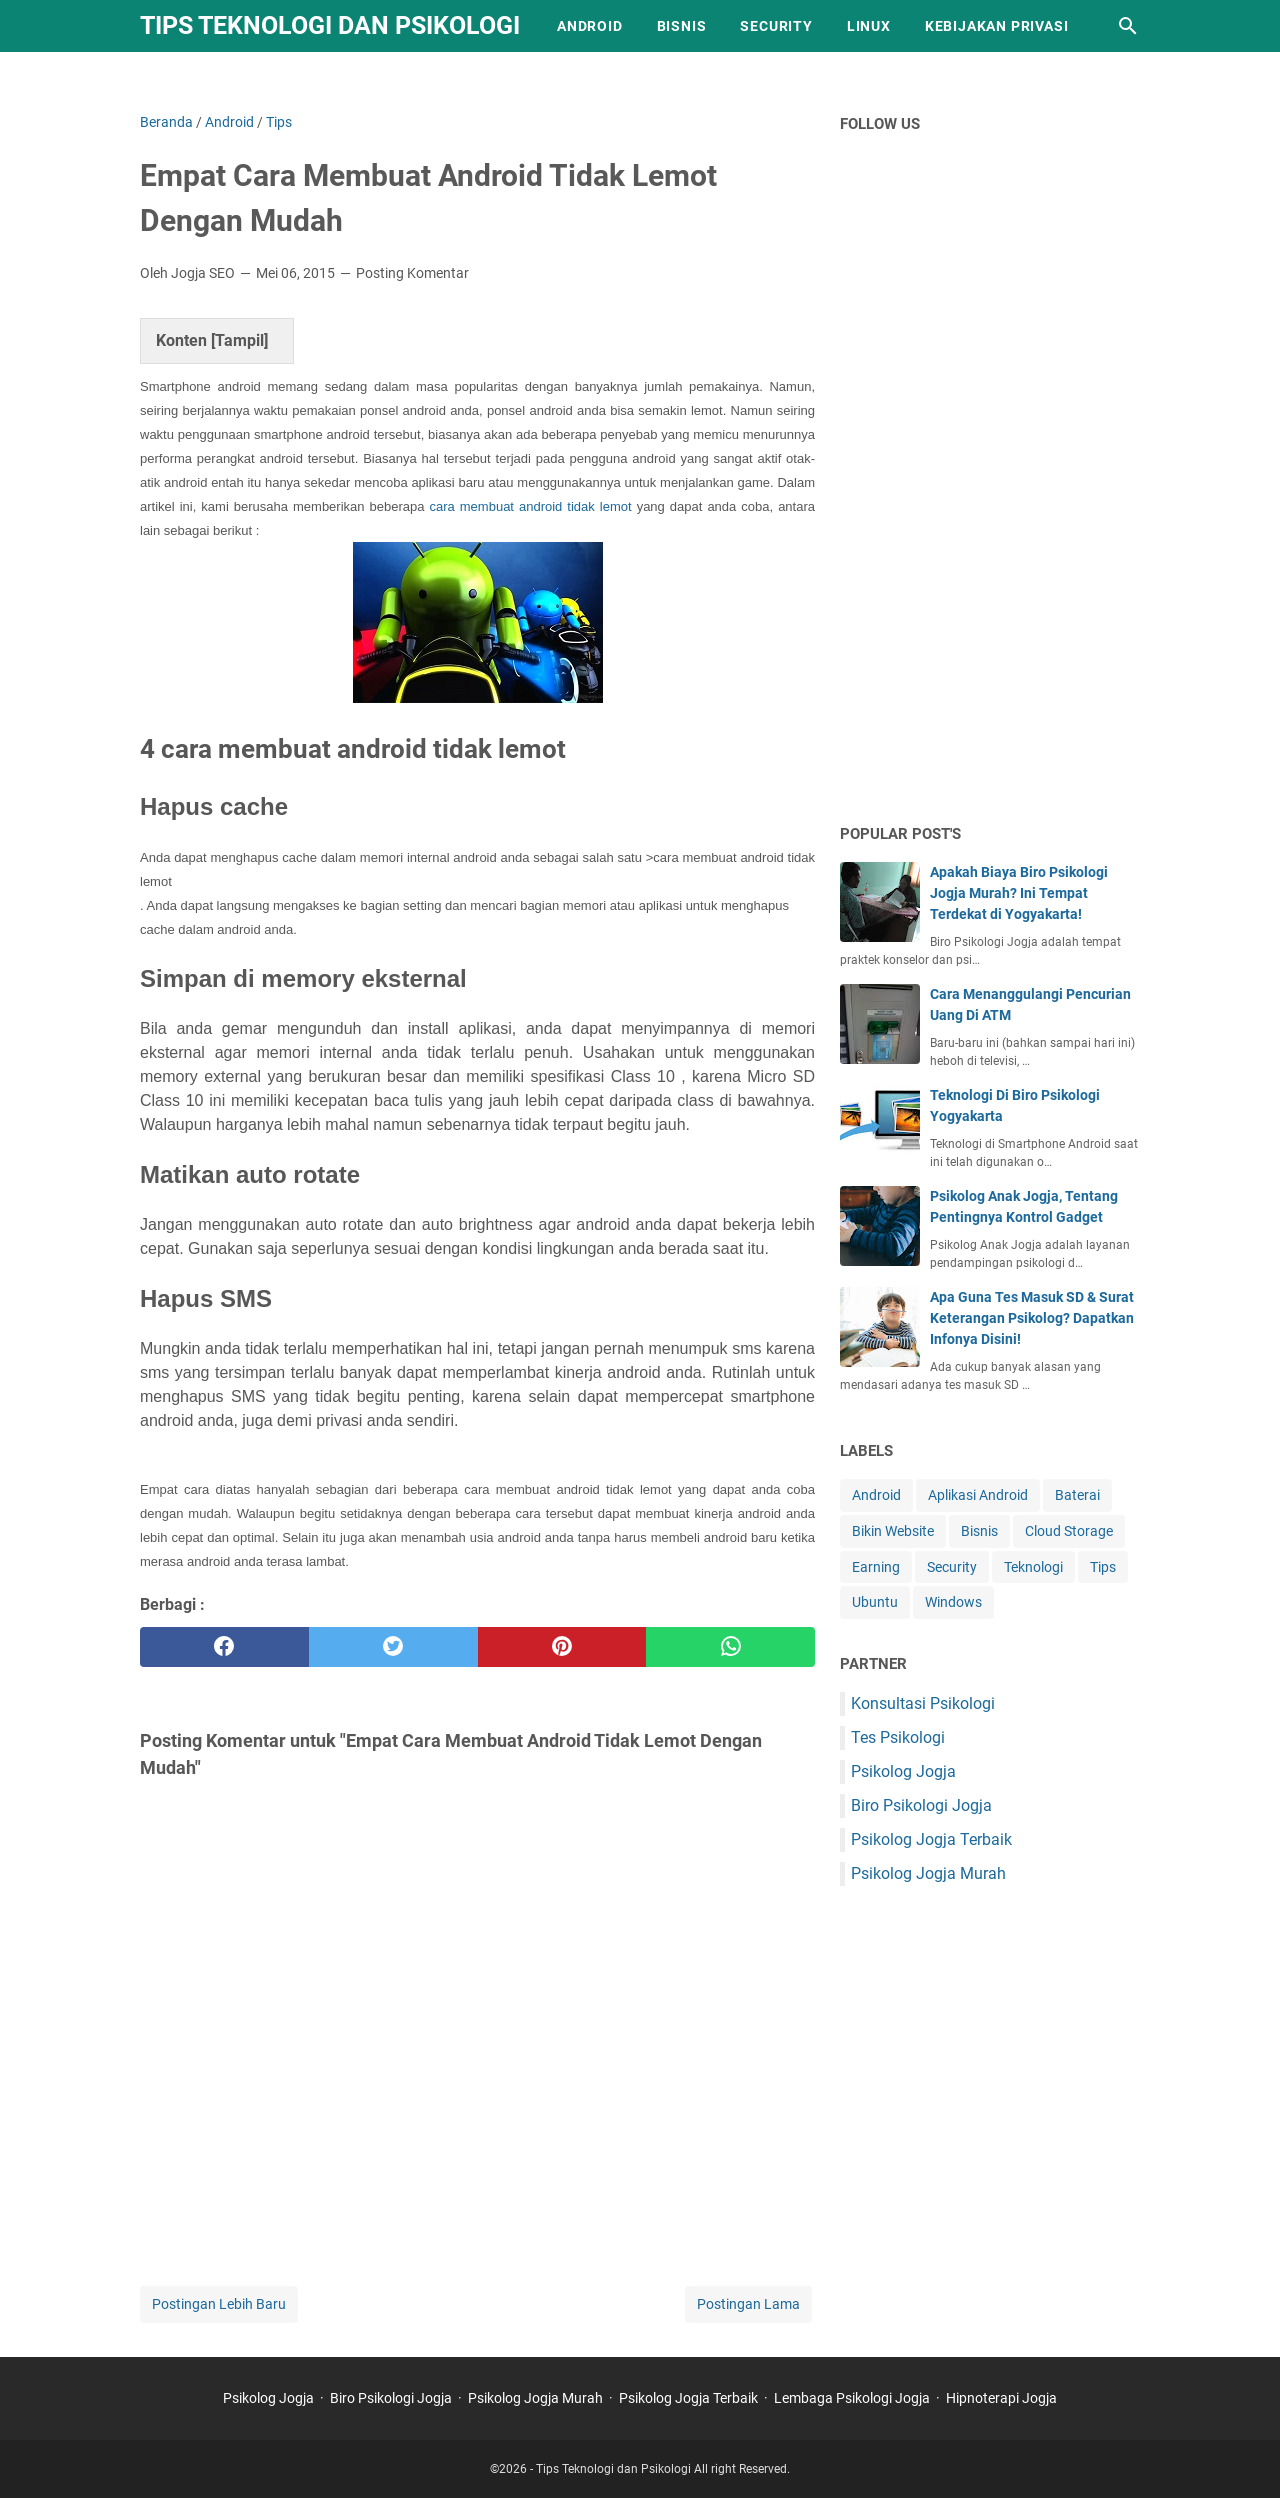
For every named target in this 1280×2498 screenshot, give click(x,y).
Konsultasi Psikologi (923, 1703)
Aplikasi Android (978, 1495)
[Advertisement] (990, 492)
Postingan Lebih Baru (219, 2304)
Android (590, 26)
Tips (1103, 1567)
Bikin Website (893, 1531)
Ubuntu (875, 1602)
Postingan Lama (748, 2304)
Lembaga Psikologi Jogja (852, 2398)
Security (776, 26)
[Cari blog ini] (1128, 26)
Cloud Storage (1069, 1531)
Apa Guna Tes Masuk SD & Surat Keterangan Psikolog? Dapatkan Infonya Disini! (1032, 1318)
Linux (869, 26)
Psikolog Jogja (903, 1771)
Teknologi (1033, 1567)
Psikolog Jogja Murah (928, 1873)
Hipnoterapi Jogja (1001, 2398)
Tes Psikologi (898, 1737)
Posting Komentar (412, 273)
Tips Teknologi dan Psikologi (330, 25)
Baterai (1077, 1495)
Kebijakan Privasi (997, 26)
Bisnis (682, 26)
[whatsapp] (730, 1647)
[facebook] (224, 1647)
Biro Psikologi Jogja (921, 1805)
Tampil (239, 340)
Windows (953, 1602)
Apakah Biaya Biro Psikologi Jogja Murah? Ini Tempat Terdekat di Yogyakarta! (1019, 893)
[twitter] (393, 1647)
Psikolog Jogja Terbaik (931, 1839)
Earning (876, 1567)
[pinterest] (562, 1647)
